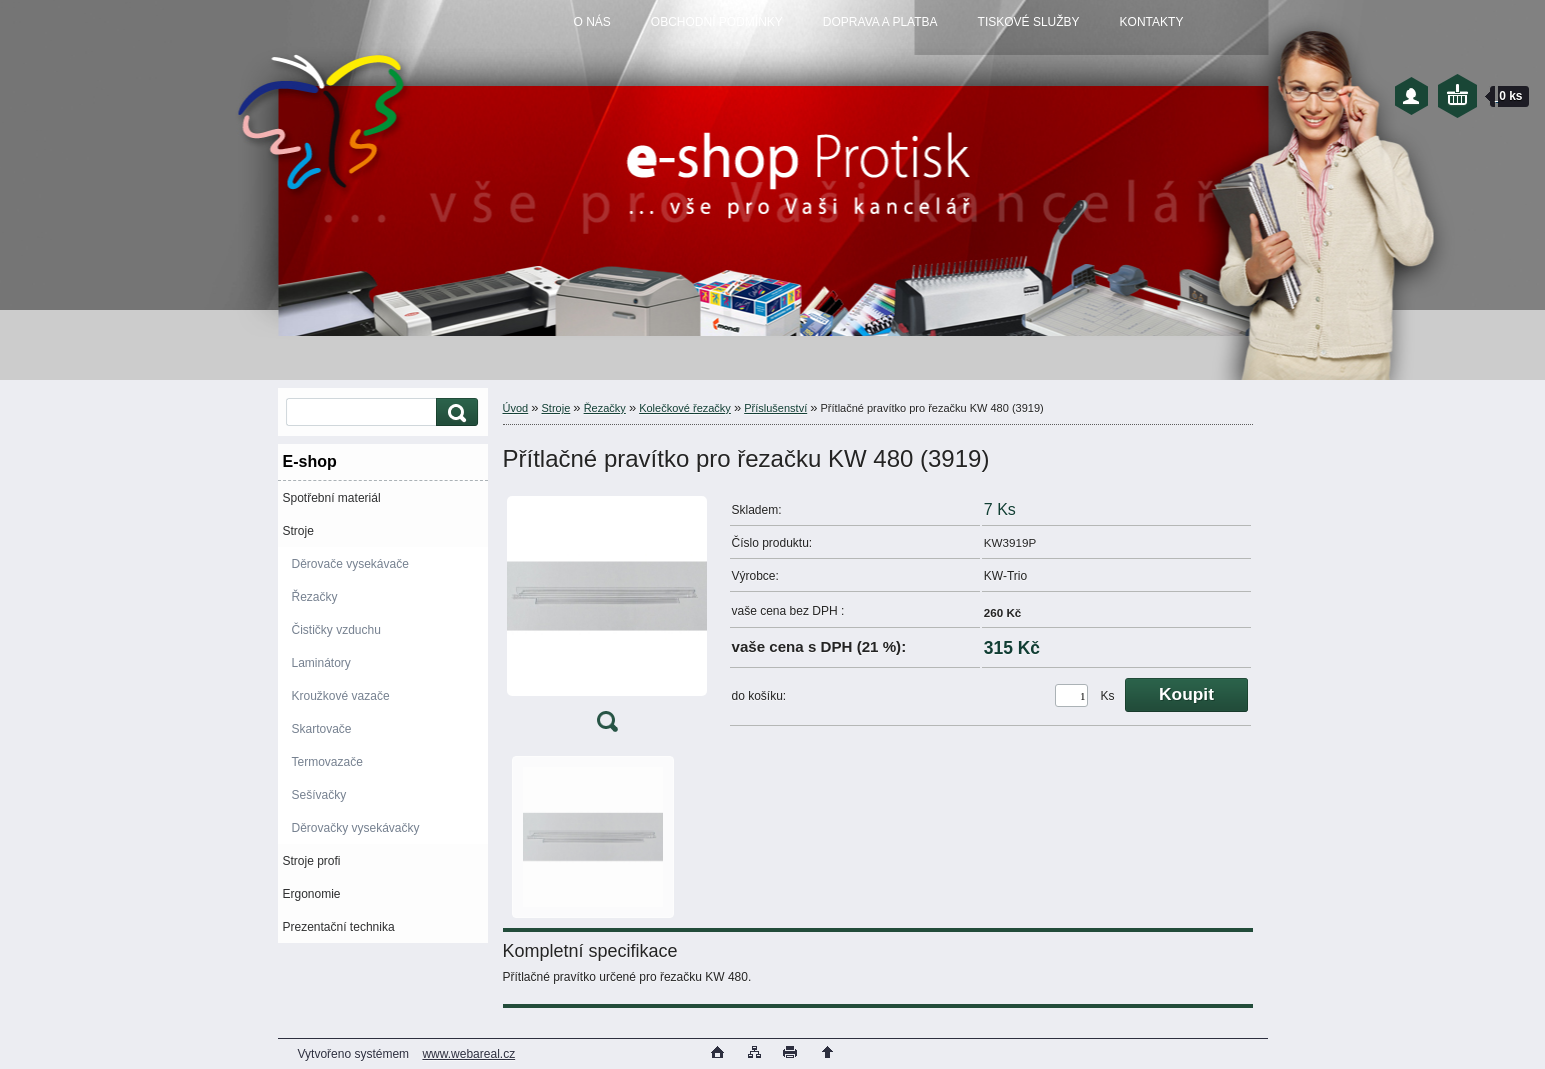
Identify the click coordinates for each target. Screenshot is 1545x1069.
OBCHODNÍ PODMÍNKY (717, 22)
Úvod (516, 408)
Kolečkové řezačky (685, 408)
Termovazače (327, 762)
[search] (454, 412)
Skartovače (322, 729)
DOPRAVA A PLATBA (880, 22)
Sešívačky (319, 795)
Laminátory (321, 663)
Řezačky (315, 597)
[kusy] (1071, 695)
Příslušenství (775, 408)
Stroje (298, 531)
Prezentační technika (339, 927)
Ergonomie (312, 894)
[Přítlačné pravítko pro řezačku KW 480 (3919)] (607, 618)
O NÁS (592, 22)
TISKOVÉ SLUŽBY (1029, 22)
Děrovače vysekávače (350, 564)
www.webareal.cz (468, 1054)
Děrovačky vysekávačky (356, 828)
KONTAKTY (1152, 22)
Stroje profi (312, 861)
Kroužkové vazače (341, 696)
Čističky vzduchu (336, 630)
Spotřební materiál (332, 498)
